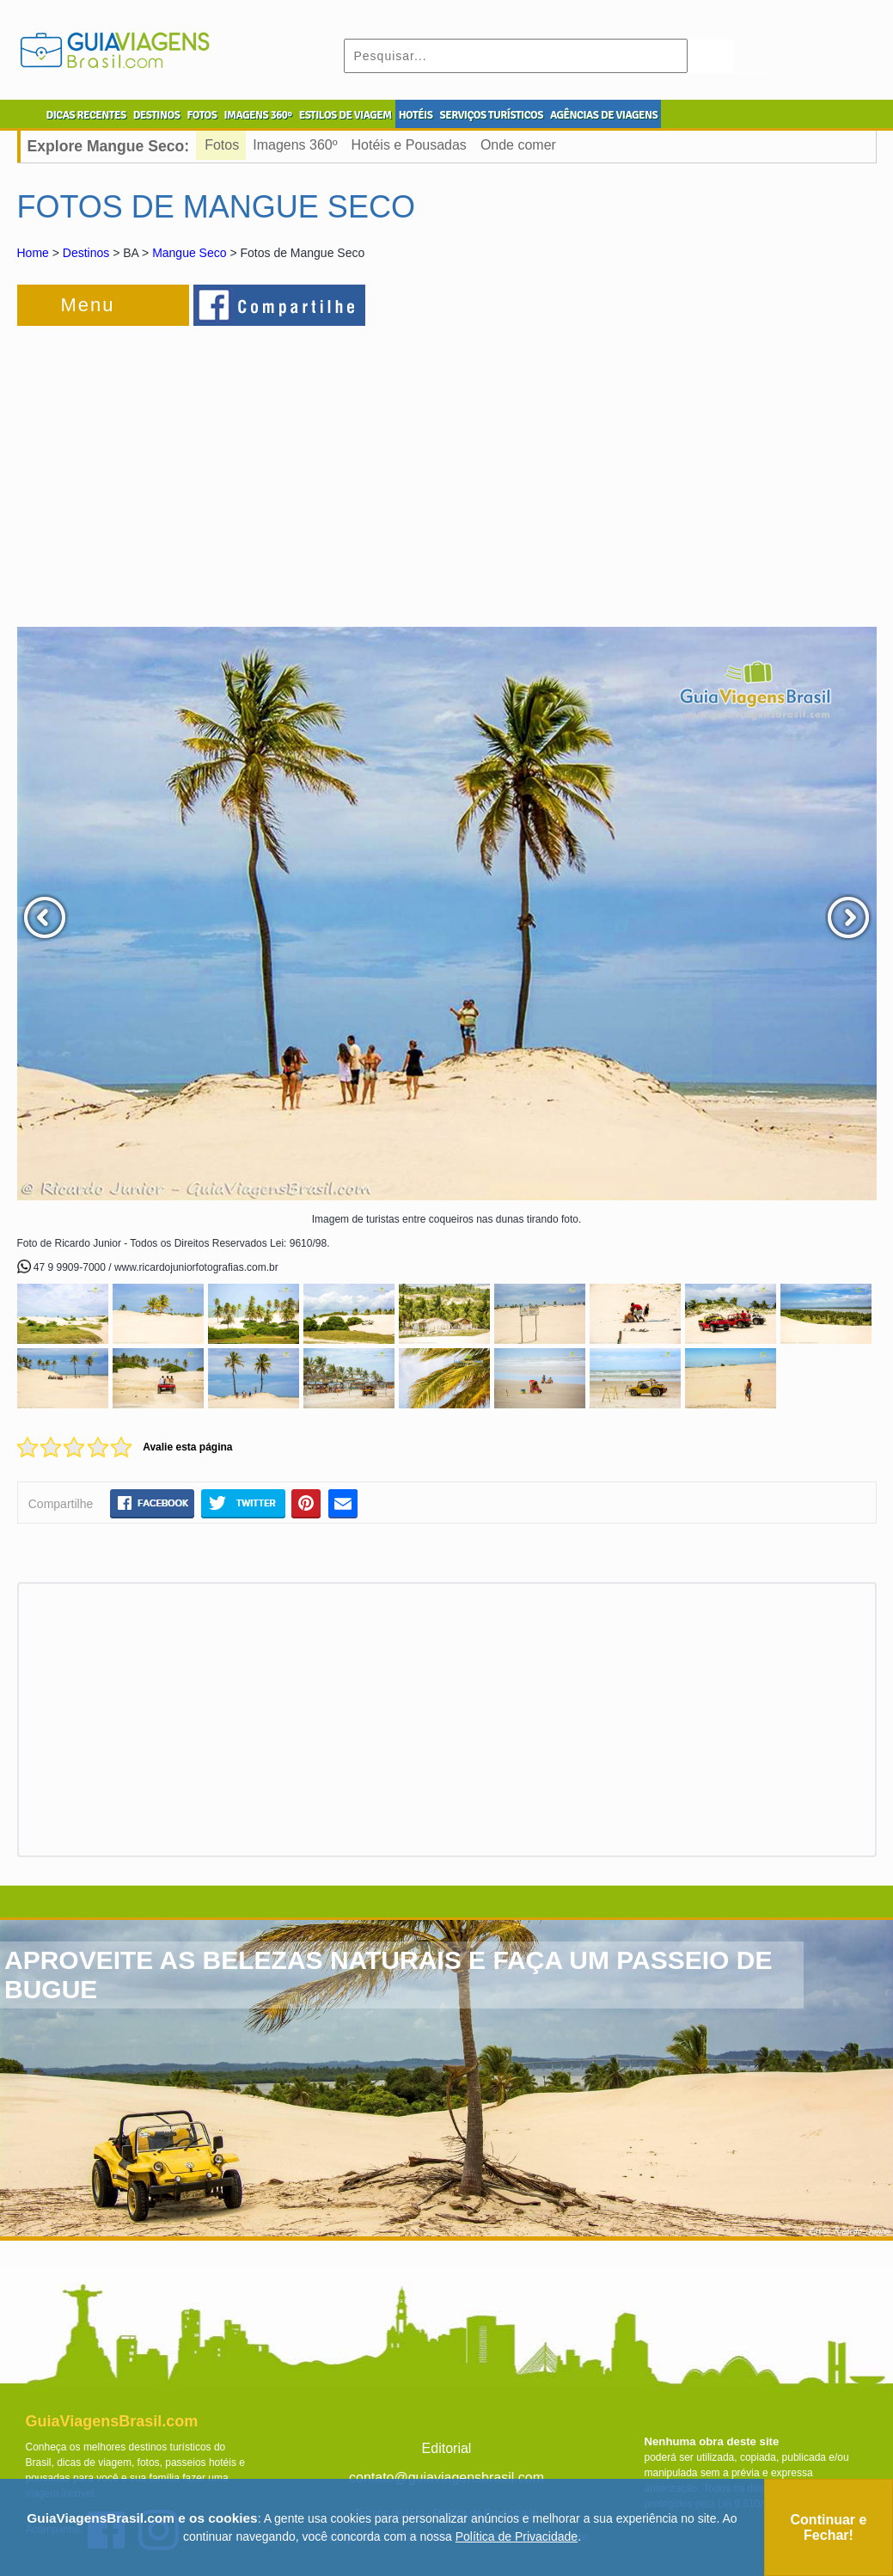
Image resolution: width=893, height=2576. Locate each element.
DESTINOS (156, 115)
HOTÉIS (416, 115)
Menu (88, 305)
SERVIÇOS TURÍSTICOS (490, 115)
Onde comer (518, 145)
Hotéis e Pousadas (409, 145)
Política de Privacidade (517, 2536)
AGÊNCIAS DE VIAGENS (604, 115)
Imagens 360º (295, 145)
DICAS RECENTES (86, 115)
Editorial (447, 2448)
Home (33, 253)
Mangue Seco (189, 253)
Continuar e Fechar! (829, 2527)
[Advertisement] (204, 467)
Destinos (86, 253)
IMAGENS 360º (258, 115)
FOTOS (202, 115)
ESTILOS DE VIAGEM (345, 115)
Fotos (222, 145)
